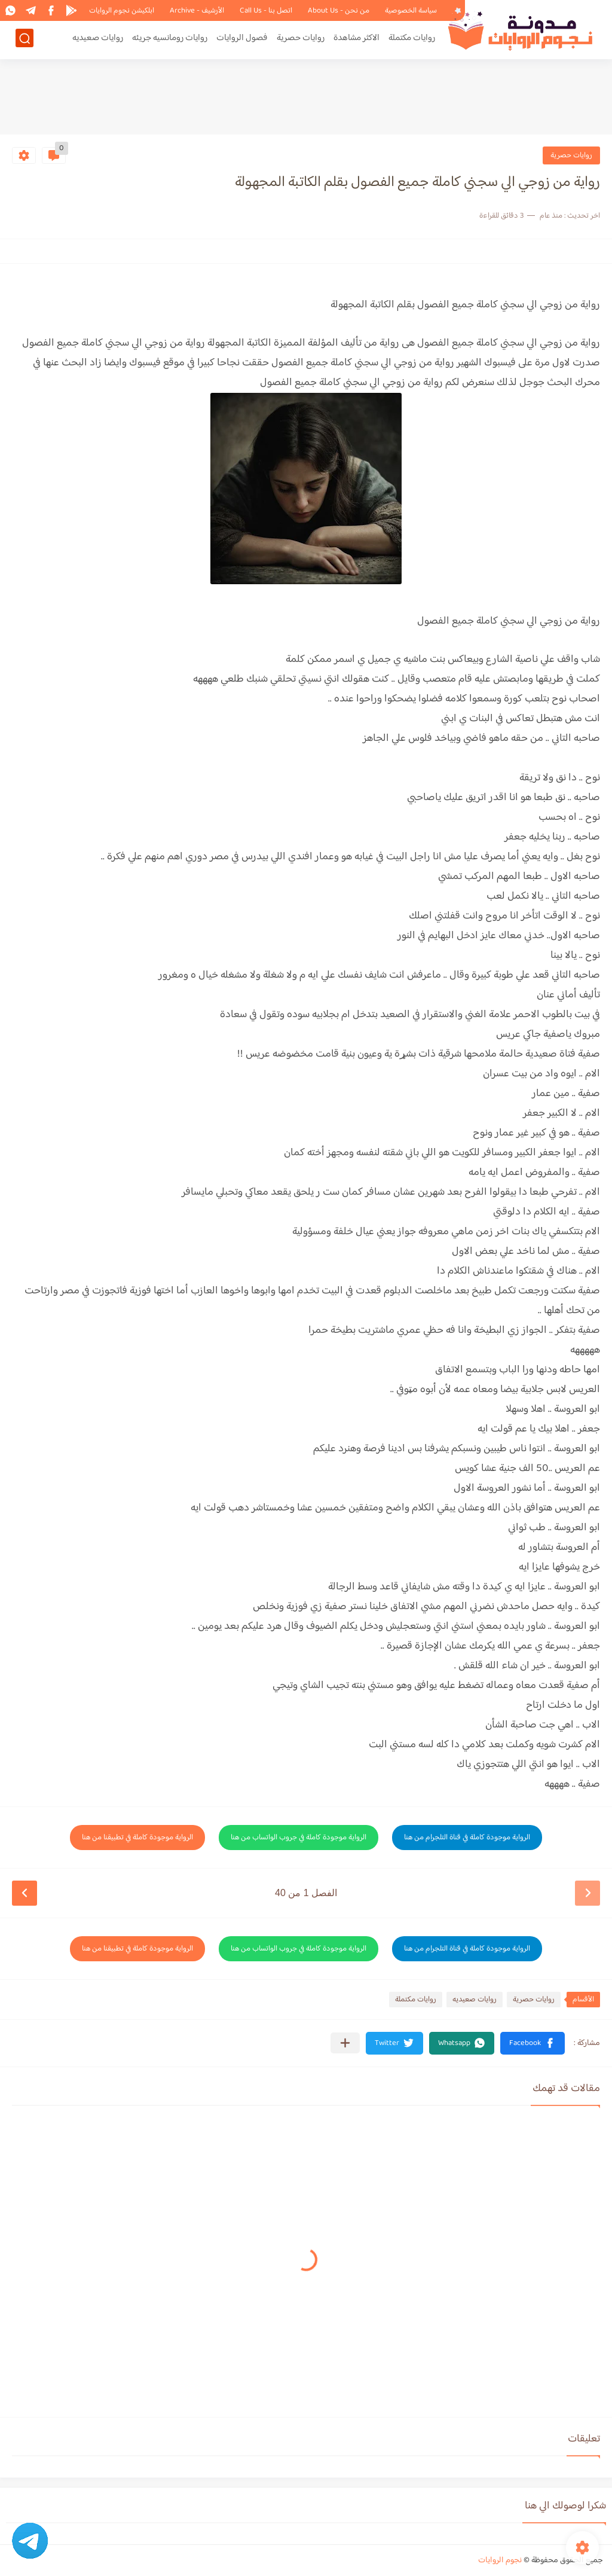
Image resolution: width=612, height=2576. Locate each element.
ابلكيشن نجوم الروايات (121, 10)
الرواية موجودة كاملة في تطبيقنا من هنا (137, 1837)
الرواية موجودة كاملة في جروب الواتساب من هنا (298, 1837)
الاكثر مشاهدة (356, 39)
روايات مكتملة (411, 39)
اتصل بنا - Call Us (266, 10)
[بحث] (24, 39)
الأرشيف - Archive (197, 10)
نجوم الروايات (500, 2560)
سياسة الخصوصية (411, 10)
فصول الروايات (242, 39)
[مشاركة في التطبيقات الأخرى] (345, 2042)
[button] (532, 2043)
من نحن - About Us (338, 10)
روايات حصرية (301, 39)
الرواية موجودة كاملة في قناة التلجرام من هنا (467, 1837)
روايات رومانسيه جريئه (169, 39)
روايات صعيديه (97, 39)
